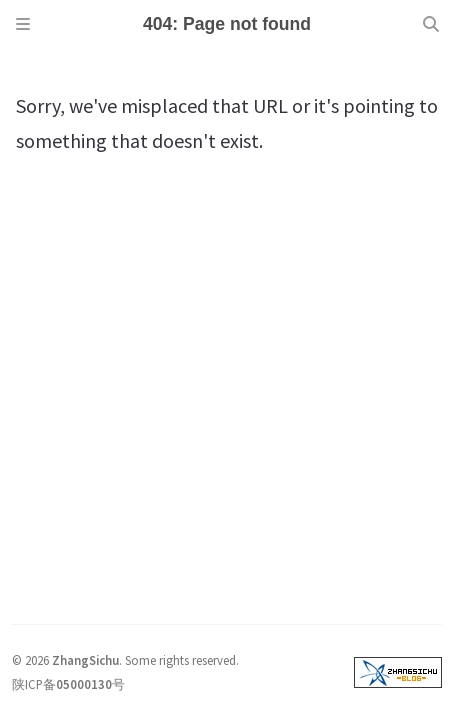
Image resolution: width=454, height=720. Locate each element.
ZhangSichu (85, 660)
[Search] (431, 24)
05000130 (84, 684)
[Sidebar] (23, 24)
